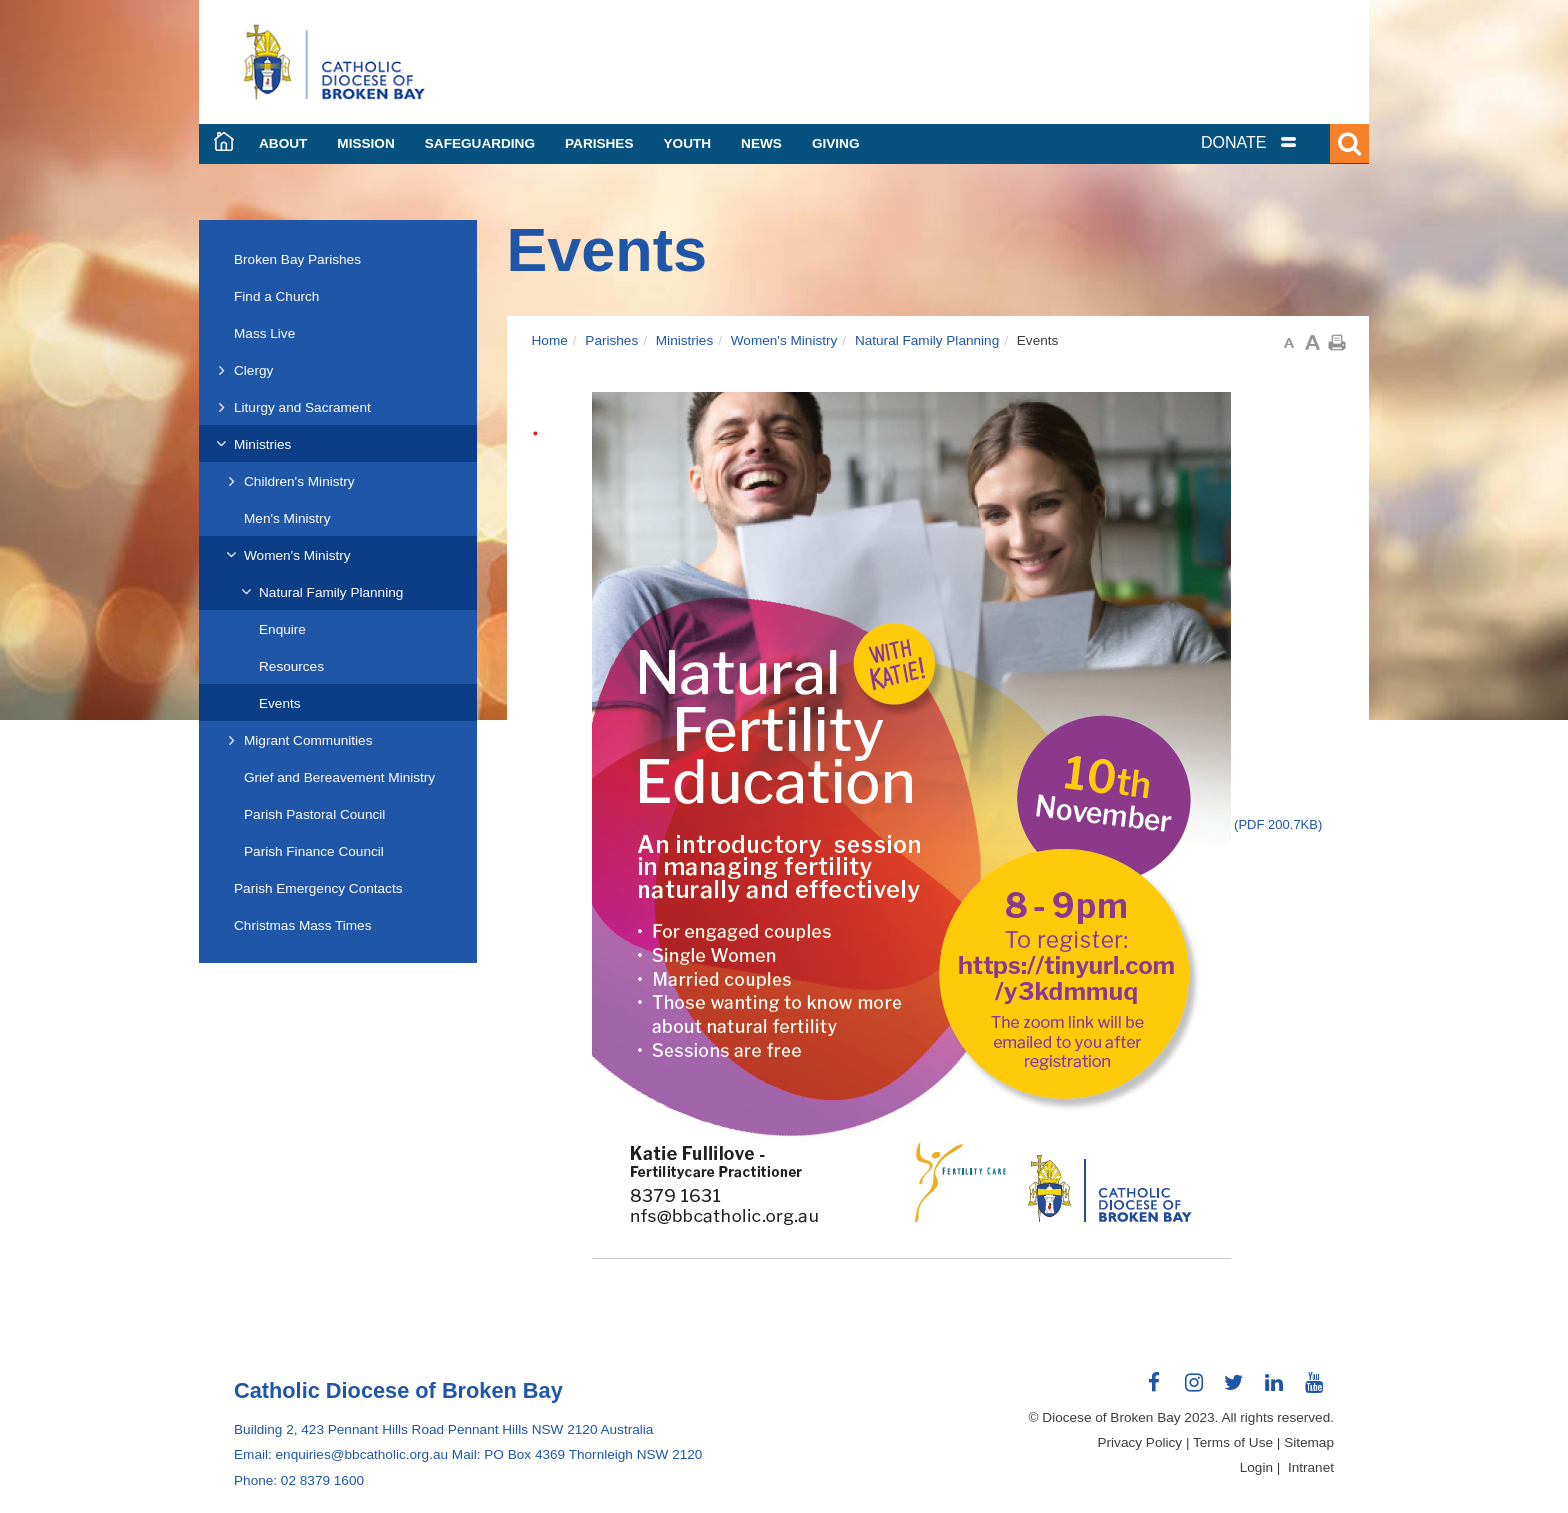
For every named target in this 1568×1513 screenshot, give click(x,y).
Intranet (1311, 1467)
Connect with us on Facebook (1154, 1390)
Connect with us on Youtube (1314, 1390)
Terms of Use (1233, 1442)
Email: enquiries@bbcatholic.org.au (341, 1454)
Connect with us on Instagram (1194, 1390)
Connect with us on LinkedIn (1274, 1390)
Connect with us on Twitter (1234, 1390)
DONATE (1233, 142)
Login (1256, 1467)
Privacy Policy (1140, 1442)
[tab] (1274, 142)
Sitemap (1309, 1442)
